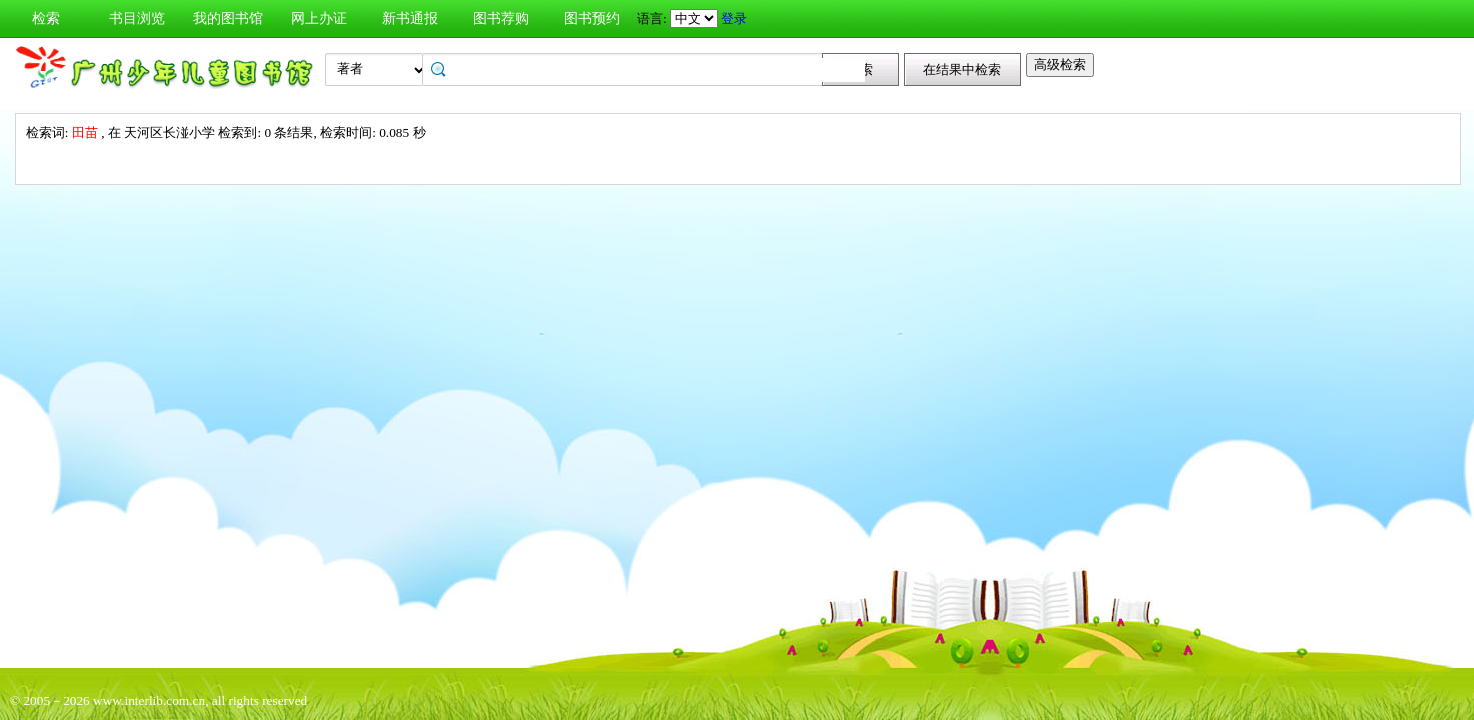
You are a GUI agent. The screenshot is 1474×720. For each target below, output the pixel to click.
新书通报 (410, 18)
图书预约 (592, 18)
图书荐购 (501, 18)
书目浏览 (137, 18)
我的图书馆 (228, 18)
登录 (734, 18)
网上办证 (319, 18)
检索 (46, 18)
